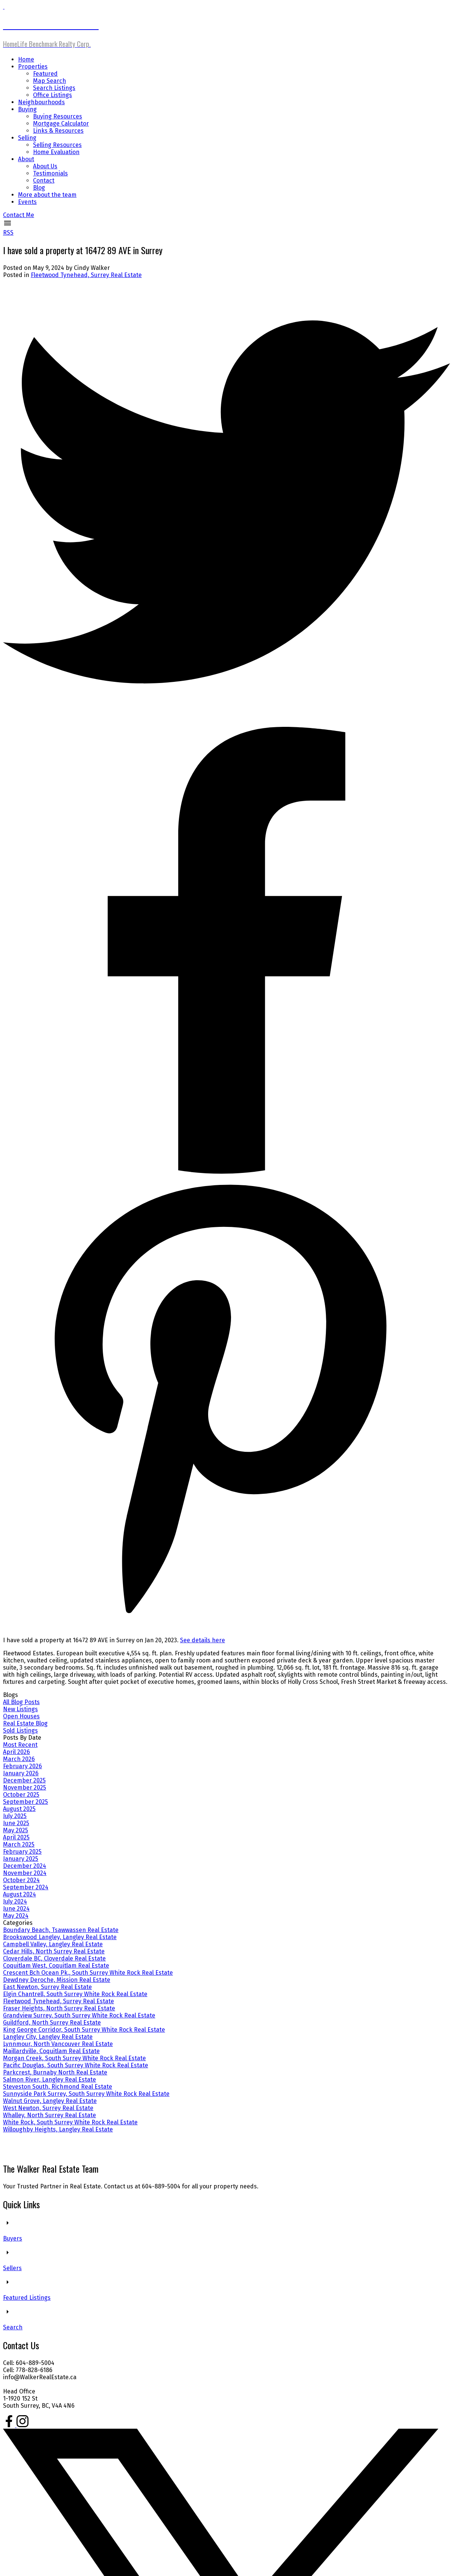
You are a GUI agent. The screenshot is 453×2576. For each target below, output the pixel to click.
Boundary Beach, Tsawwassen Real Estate (60, 1929)
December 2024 (24, 1865)
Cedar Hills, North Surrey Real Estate (54, 1951)
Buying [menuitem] (27, 109)
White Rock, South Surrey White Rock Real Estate (70, 2122)
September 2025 (25, 1801)
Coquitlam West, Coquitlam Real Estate (56, 1965)
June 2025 (16, 1823)
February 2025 (22, 1851)
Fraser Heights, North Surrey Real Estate (59, 2008)
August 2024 (19, 1894)
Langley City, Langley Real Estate (48, 2036)
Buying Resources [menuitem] (57, 116)
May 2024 (15, 1915)
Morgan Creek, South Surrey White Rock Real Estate (74, 2058)
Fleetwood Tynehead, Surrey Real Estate (86, 275)
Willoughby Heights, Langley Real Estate (58, 2129)
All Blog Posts (21, 1702)
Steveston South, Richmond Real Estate (57, 2086)
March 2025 (18, 1844)
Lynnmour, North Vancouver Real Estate (58, 2043)
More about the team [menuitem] (47, 194)
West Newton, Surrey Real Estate (48, 2108)
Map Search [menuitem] (49, 80)
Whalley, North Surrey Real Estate (49, 2115)
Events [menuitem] (27, 201)
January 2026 (21, 1773)
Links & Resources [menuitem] (58, 130)
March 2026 (19, 1759)
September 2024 (25, 1887)
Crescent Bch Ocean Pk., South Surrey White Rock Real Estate (88, 1972)
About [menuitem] (26, 159)
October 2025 (21, 1794)
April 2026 (16, 1751)
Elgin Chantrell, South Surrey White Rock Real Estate (75, 1994)
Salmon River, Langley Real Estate (49, 2079)
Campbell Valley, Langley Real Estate (53, 1944)
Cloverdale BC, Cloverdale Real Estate (54, 1958)
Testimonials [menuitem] (50, 173)
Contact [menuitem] (43, 180)
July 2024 (15, 1901)
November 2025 (24, 1787)
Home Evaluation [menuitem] (56, 152)
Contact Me (18, 215)
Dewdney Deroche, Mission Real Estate (56, 1979)
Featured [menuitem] (45, 73)
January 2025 (20, 1858)
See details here (202, 1640)
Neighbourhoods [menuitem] (41, 102)
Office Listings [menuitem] (52, 95)
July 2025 (15, 1816)
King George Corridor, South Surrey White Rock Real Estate (84, 2029)
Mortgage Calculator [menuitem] (61, 123)
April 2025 (16, 1837)
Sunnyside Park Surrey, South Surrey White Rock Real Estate (86, 2093)
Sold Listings (20, 1730)
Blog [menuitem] (39, 187)
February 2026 (22, 1766)
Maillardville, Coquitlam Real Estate (51, 2051)
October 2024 (21, 1880)
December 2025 (24, 1780)
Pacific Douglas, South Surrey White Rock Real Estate (75, 2065)
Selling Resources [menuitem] (57, 144)
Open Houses (21, 1716)
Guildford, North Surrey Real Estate (52, 2022)
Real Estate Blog (25, 1723)
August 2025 (19, 1808)
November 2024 (24, 1873)
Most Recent (20, 1744)
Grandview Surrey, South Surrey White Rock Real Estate (79, 2015)
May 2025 (15, 1830)
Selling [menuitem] (27, 137)
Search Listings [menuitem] (54, 87)
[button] (18, 215)
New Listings (20, 1709)
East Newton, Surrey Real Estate (47, 1986)
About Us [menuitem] (45, 166)
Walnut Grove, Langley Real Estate (50, 2100)
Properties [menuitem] (33, 66)
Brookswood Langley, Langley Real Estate (60, 1937)
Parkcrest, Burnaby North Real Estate (55, 2072)
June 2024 (16, 1908)
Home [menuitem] (26, 59)
